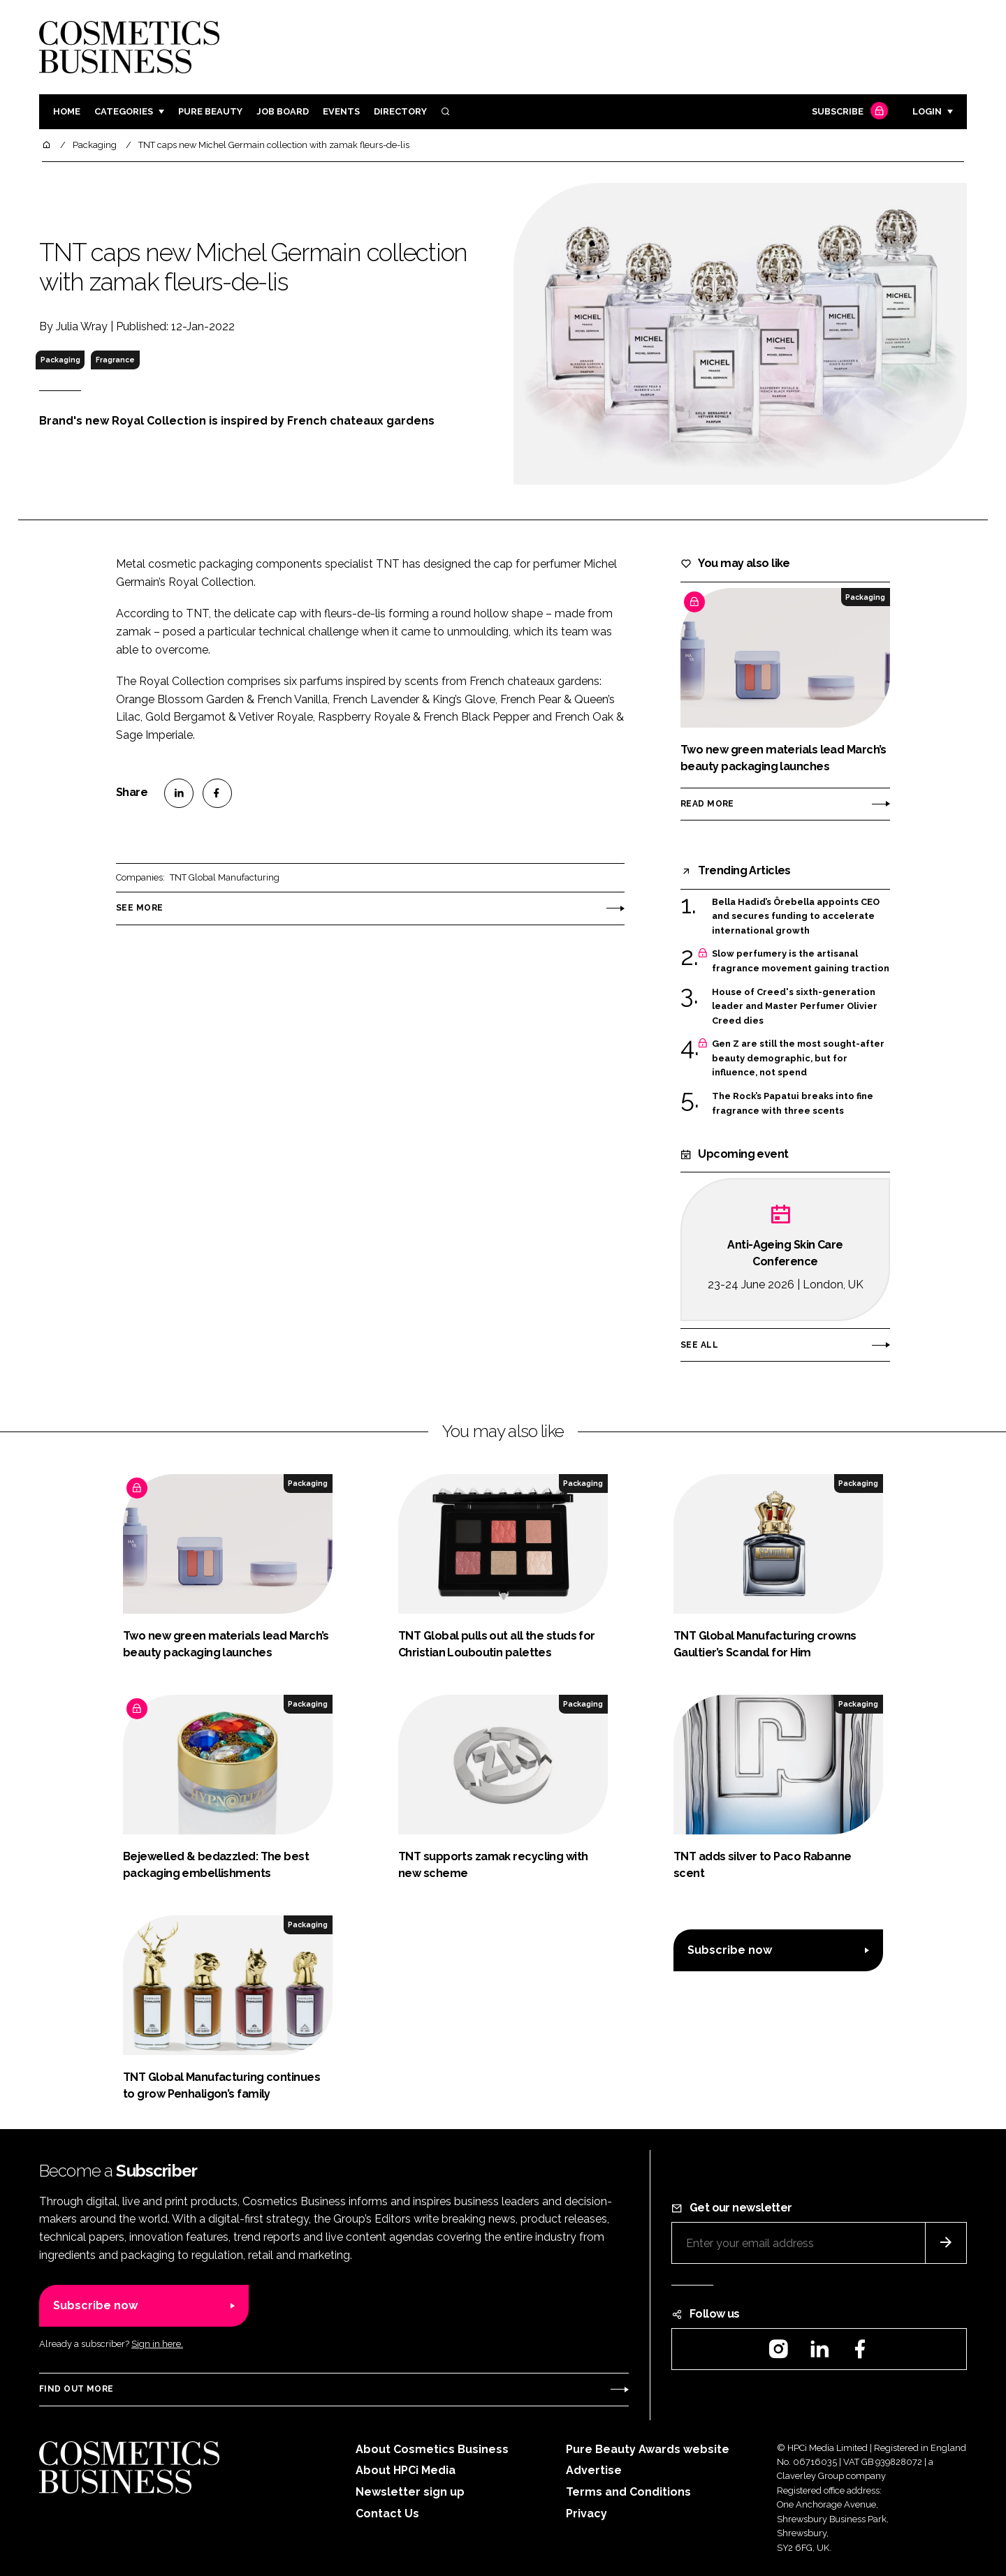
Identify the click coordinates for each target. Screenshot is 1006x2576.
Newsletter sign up (410, 2491)
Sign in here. (157, 2344)
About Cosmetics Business (432, 2449)
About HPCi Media (405, 2470)
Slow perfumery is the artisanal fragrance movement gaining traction (800, 961)
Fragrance (115, 359)
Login (927, 111)
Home (66, 111)
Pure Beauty (210, 111)
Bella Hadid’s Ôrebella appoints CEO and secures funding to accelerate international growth (796, 916)
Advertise (594, 2470)
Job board (282, 111)
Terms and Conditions (628, 2491)
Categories (123, 111)
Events (341, 111)
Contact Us (387, 2513)
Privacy (586, 2513)
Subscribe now (729, 1950)
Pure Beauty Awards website (647, 2449)
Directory (400, 111)
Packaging (60, 359)
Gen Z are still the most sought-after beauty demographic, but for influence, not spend (798, 1058)
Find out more (76, 2389)
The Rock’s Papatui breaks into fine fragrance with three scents (792, 1103)
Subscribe (848, 112)
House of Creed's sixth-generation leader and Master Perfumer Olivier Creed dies (794, 1006)
